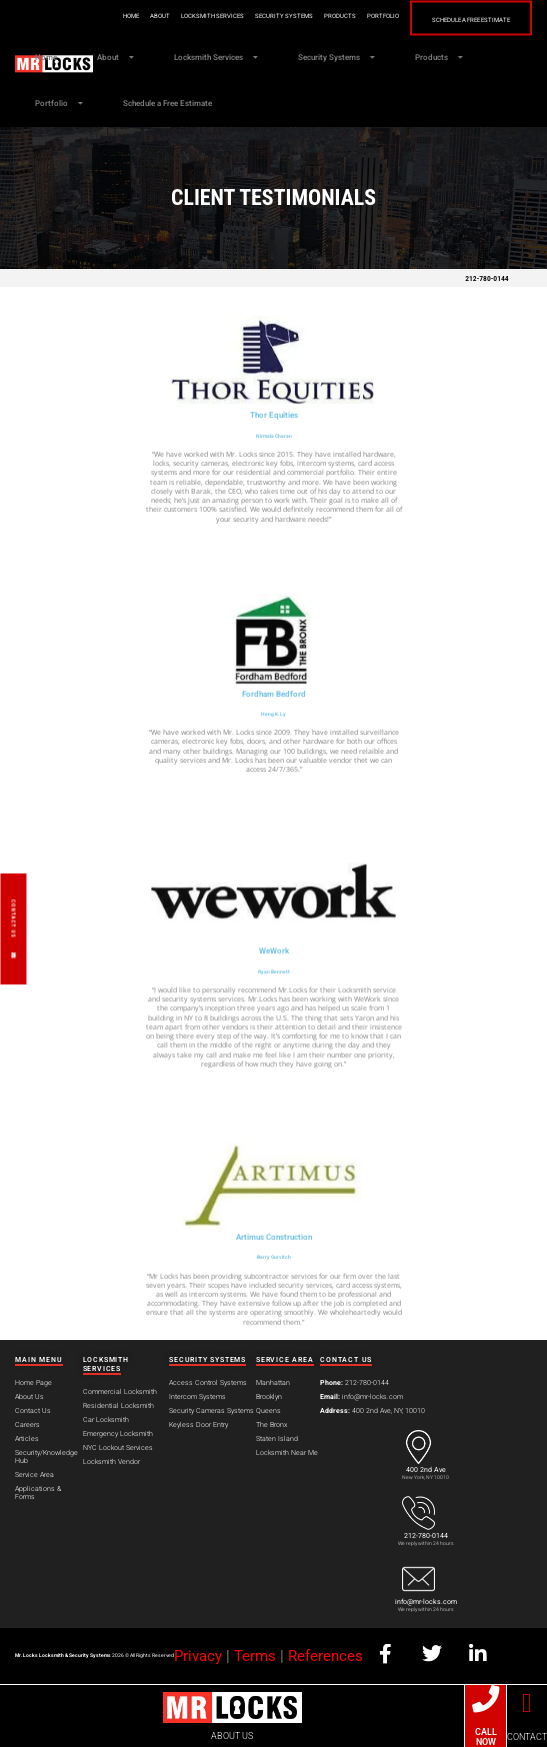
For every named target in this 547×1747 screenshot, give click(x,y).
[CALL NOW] (485, 1698)
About (160, 15)
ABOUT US (232, 1736)
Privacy (198, 1656)
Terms (255, 1656)
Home (131, 15)
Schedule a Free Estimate (471, 18)
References (325, 1656)
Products (340, 15)
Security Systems (284, 15)
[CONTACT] (526, 1703)
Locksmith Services (212, 15)
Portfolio (383, 15)
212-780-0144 (487, 278)
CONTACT (527, 1737)
